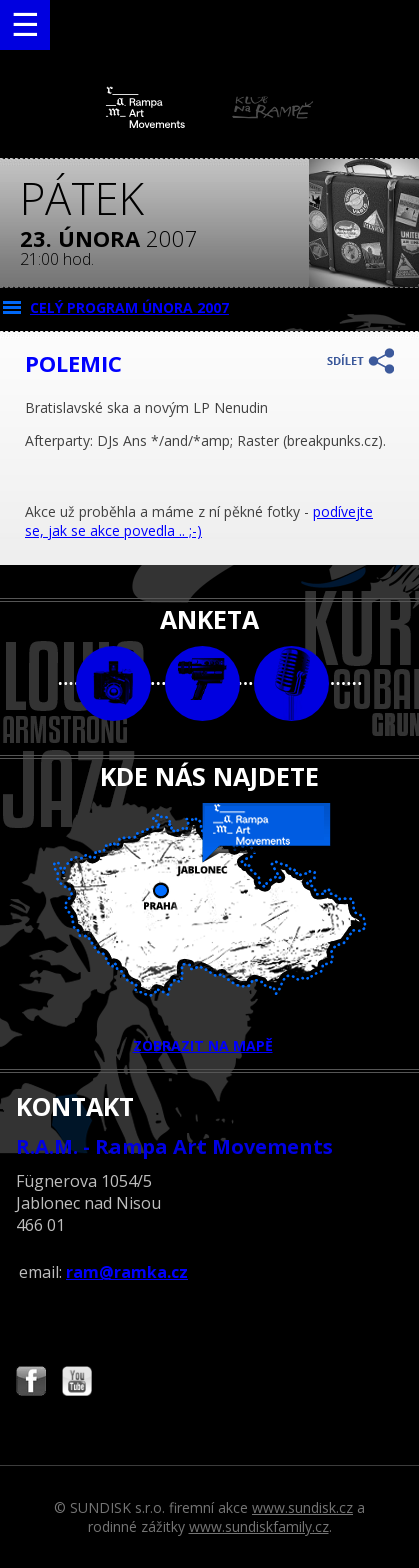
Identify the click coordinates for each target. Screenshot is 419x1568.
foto (113, 683)
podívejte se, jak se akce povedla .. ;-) (199, 521)
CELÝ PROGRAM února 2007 (129, 307)
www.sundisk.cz (302, 1507)
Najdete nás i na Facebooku (31, 1383)
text (291, 683)
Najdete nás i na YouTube (77, 1383)
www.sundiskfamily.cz (259, 1526)
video (202, 683)
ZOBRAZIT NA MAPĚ (210, 929)
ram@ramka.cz (127, 1272)
